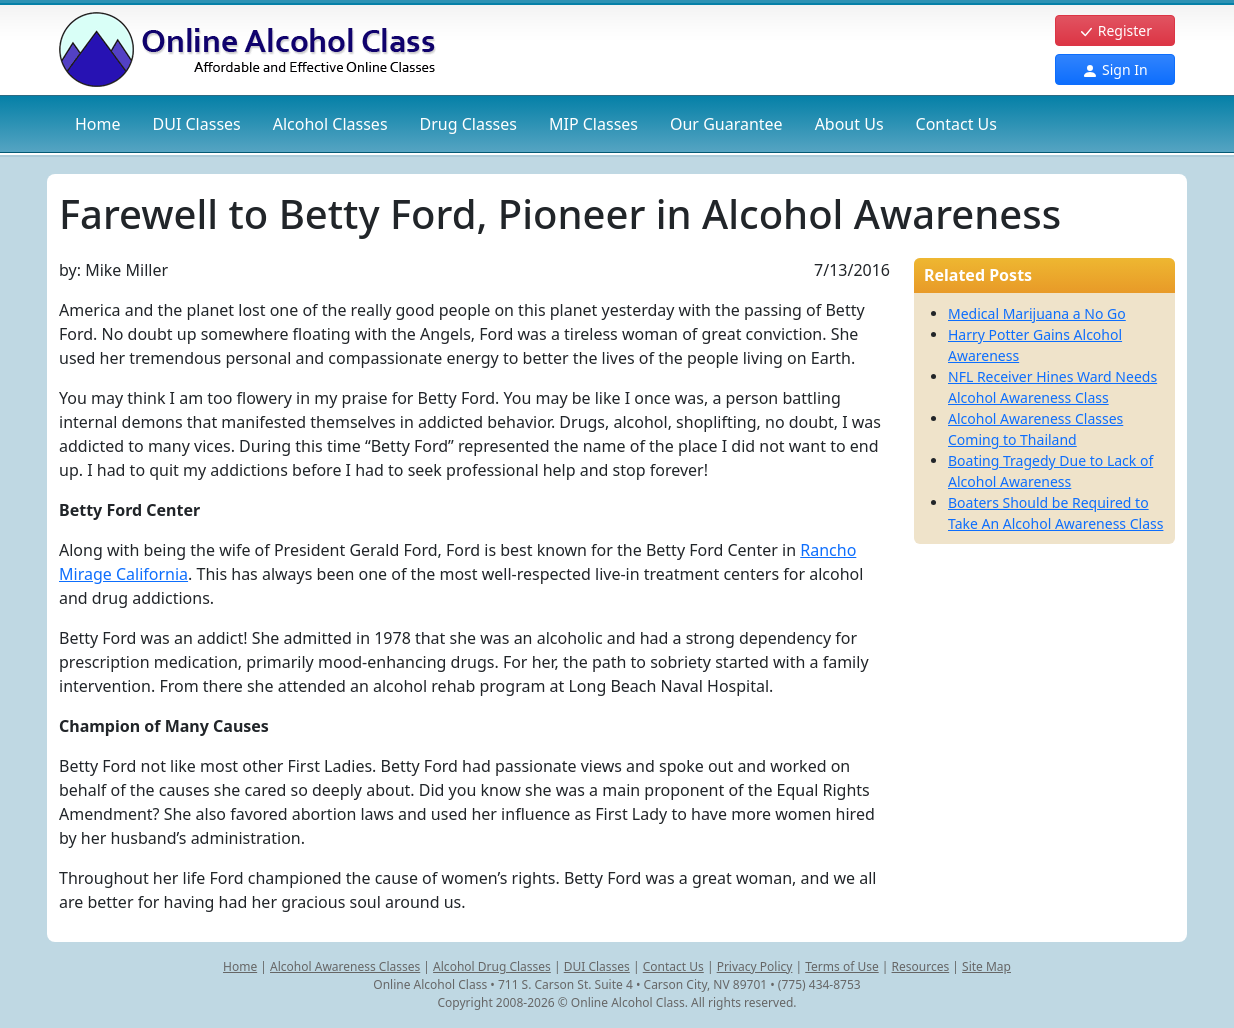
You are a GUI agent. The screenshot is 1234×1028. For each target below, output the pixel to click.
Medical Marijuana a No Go (1037, 313)
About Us (849, 124)
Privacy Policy (755, 966)
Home (98, 124)
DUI (197, 124)
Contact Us (956, 124)
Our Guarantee (726, 124)
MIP (593, 124)
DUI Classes (597, 966)
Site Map (986, 966)
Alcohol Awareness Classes (345, 966)
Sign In (1114, 69)
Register (1115, 30)
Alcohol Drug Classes (492, 966)
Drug (468, 124)
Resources (921, 966)
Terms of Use (841, 966)
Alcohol (330, 124)
